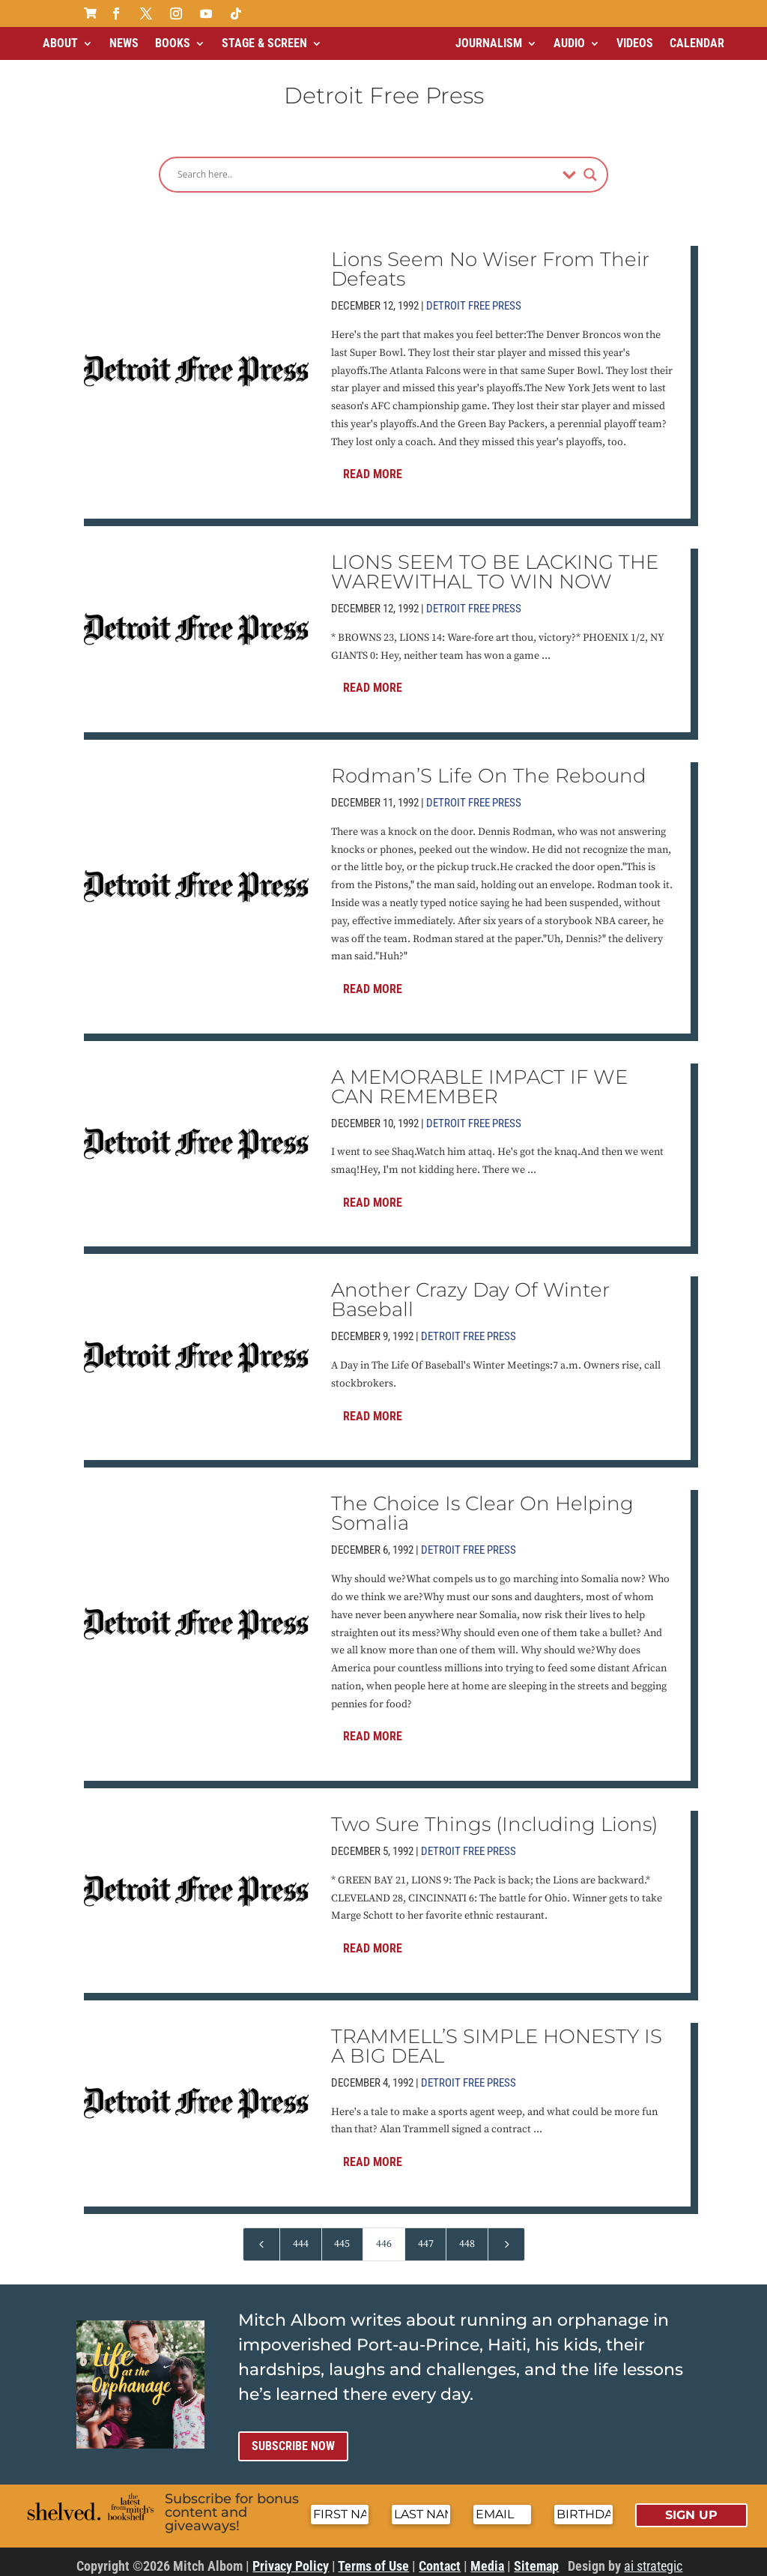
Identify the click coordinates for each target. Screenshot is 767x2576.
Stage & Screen (264, 43)
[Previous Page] (261, 2238)
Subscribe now (293, 2440)
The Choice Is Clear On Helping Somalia (482, 1507)
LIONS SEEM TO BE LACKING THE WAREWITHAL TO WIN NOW (494, 566)
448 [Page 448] (467, 2238)
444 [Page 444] (301, 2238)
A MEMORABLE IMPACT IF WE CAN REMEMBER (479, 1081)
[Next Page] (506, 2238)
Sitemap (536, 2560)
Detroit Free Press (473, 300)
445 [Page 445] (342, 2238)
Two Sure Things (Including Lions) (494, 1818)
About (60, 43)
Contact (440, 2560)
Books (172, 43)
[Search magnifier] (590, 168)
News (124, 43)
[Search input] (366, 168)
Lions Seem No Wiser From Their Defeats (490, 263)
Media (487, 2560)
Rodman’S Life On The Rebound (488, 770)
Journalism (488, 43)
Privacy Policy (290, 2560)
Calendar (697, 43)
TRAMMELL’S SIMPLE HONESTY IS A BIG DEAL (496, 2040)
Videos (634, 43)
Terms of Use (373, 2560)
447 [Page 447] (426, 2238)
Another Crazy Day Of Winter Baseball (470, 1293)
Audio (569, 43)
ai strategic (653, 2560)
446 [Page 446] (384, 2238)
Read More (372, 468)
